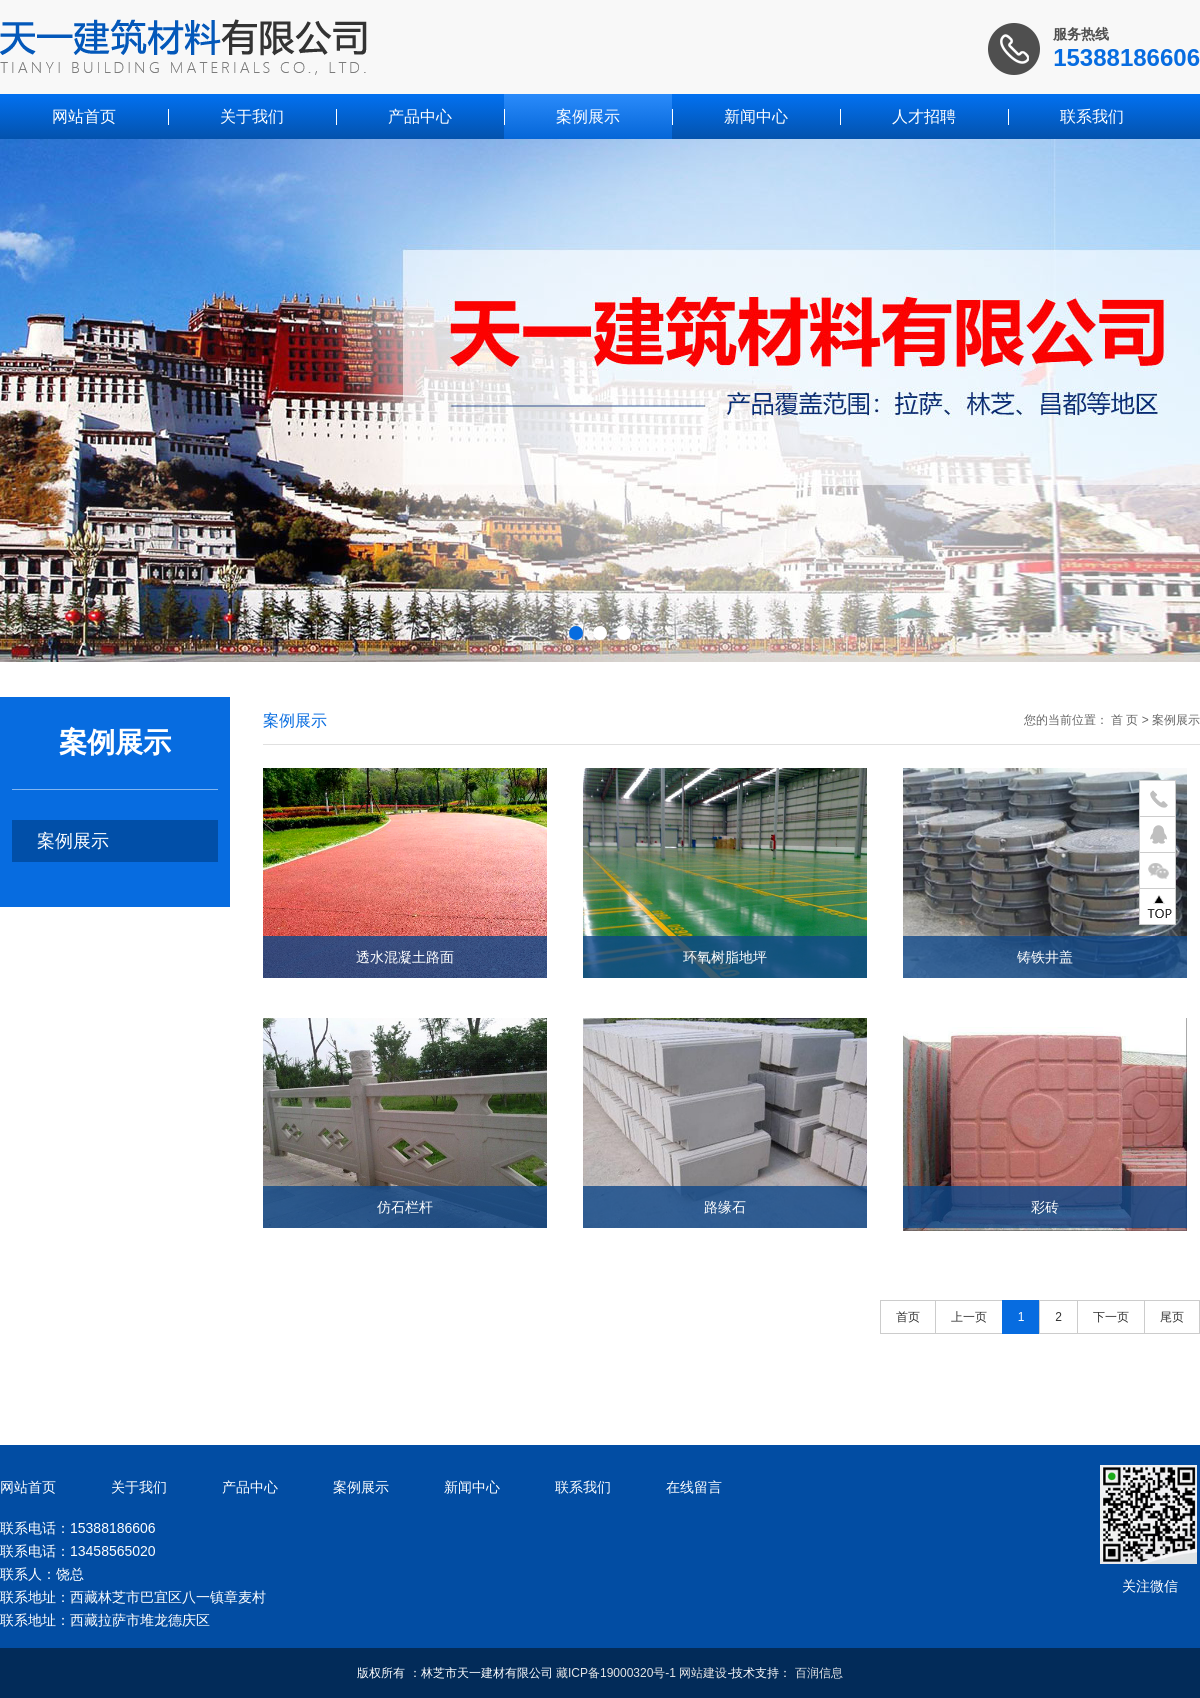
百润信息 (819, 1673)
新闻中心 (756, 116)
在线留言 (694, 1487)
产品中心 (420, 116)
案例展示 (588, 116)
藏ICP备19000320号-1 (616, 1673)
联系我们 (1092, 116)
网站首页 (84, 116)
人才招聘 (924, 116)
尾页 (1172, 1317)
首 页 (1124, 720)
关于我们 (252, 116)
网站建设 (703, 1673)
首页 (908, 1317)
